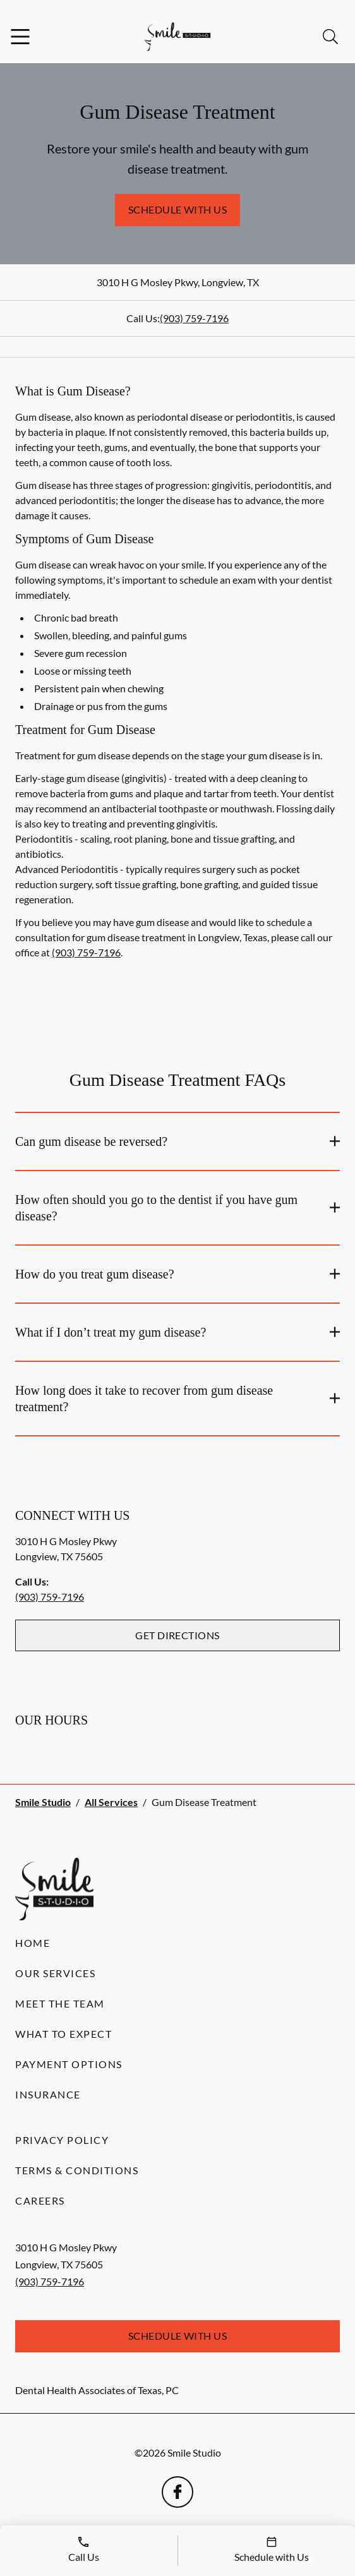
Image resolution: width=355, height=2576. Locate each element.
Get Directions (177, 1635)
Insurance (48, 2094)
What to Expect (63, 2034)
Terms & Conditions (76, 2170)
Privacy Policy (62, 2140)
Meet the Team (60, 2003)
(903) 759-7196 (194, 318)
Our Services (55, 1973)
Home (32, 1943)
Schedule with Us (177, 209)
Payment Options (69, 2064)
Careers (40, 2200)
